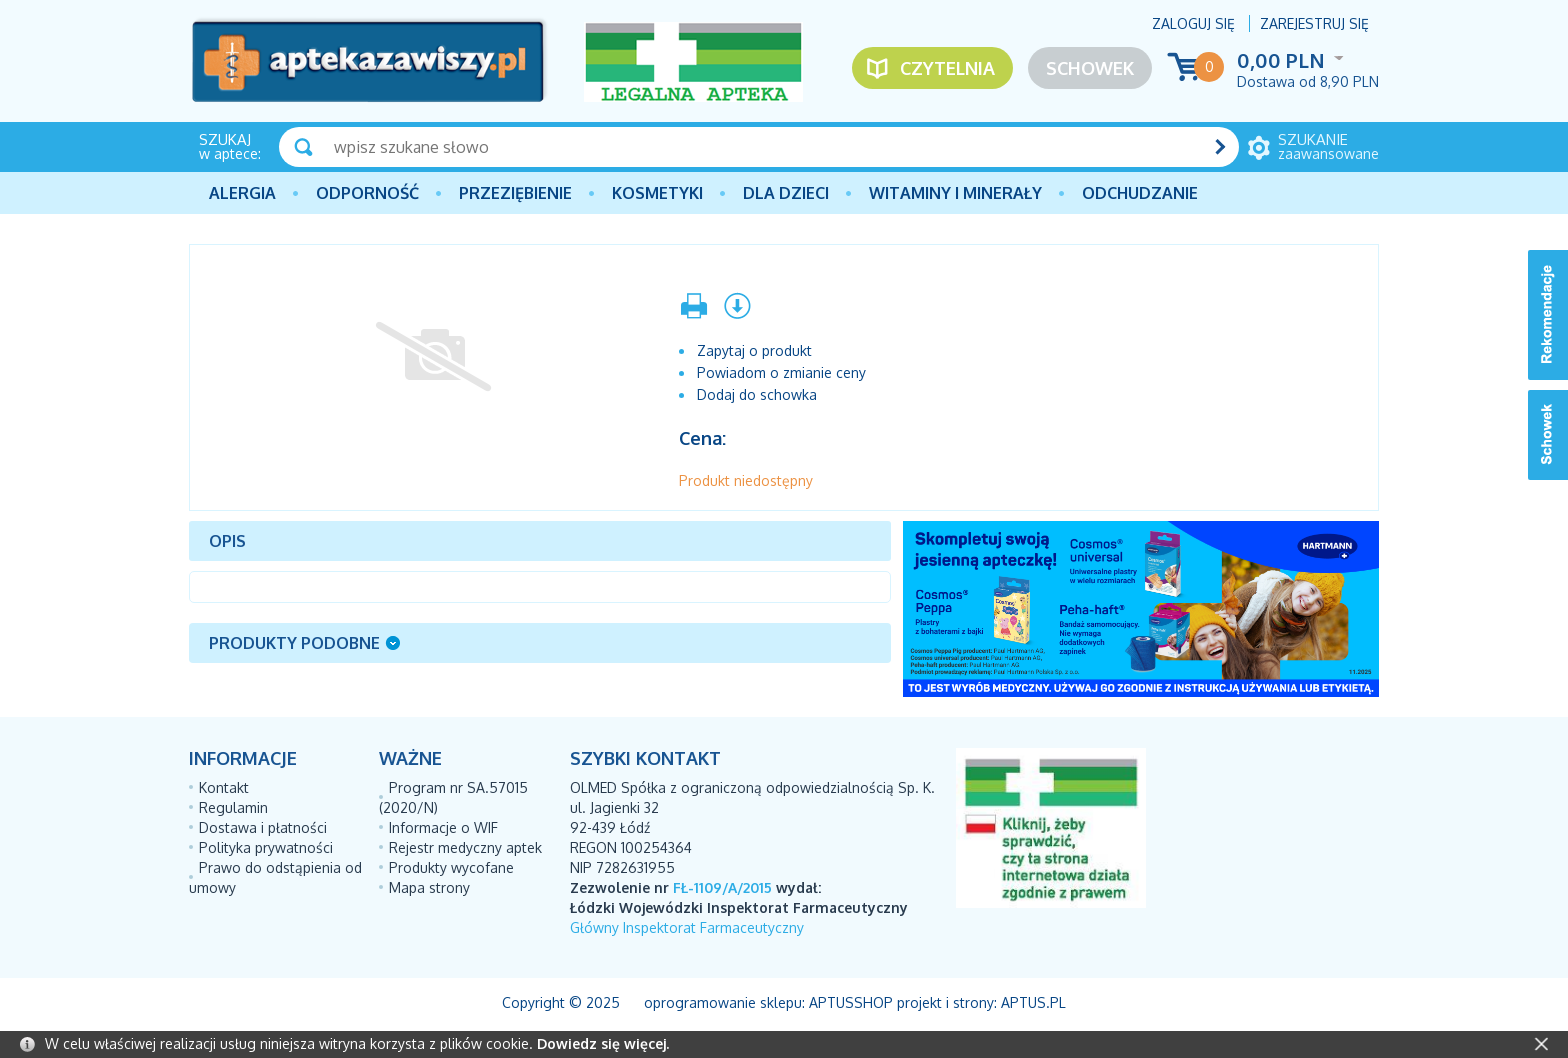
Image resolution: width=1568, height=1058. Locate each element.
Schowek (1090, 68)
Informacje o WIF (443, 827)
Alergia (242, 193)
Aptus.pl (1033, 1002)
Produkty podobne (294, 643)
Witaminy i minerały (955, 193)
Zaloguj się (1193, 23)
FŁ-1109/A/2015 (722, 887)
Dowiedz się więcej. (603, 1043)
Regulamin (233, 807)
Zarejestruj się (1314, 23)
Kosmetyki (657, 193)
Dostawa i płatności (263, 827)
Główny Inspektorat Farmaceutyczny (687, 927)
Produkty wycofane (451, 867)
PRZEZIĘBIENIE (515, 193)
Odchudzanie (1140, 193)
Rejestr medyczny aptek (465, 847)
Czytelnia (947, 68)
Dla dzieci (786, 193)
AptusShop (851, 1002)
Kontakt (224, 787)
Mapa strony (429, 887)
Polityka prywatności (266, 847)
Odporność (367, 193)
